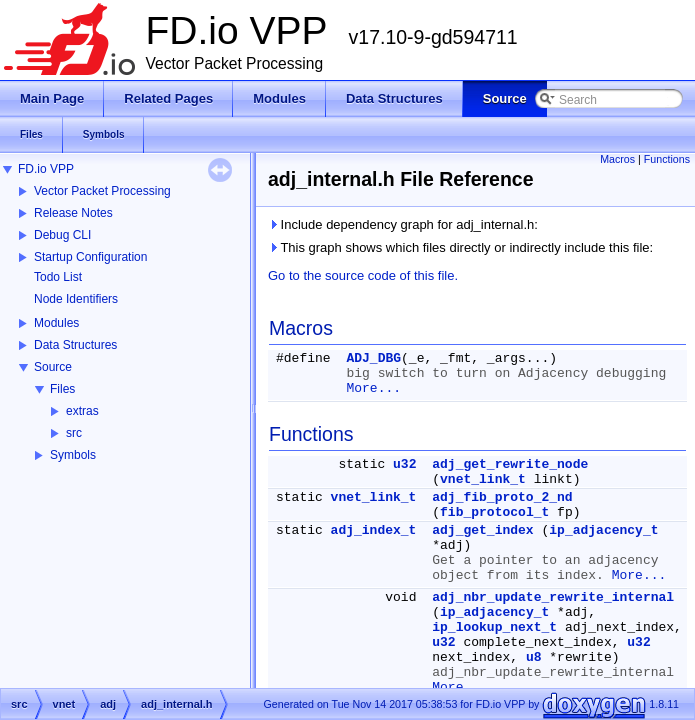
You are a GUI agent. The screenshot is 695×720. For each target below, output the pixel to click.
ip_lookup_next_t (494, 627)
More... (373, 388)
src (74, 433)
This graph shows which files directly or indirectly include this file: (460, 247)
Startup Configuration (90, 257)
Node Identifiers (76, 299)
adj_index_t (374, 530)
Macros (617, 159)
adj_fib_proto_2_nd (502, 497)
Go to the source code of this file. (363, 275)
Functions (667, 159)
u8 (534, 657)
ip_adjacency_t (603, 530)
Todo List (58, 277)
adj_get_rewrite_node (510, 464)
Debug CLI (62, 235)
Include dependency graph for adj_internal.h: (403, 224)
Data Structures (75, 345)
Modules (56, 323)
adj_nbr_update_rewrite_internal (553, 597)
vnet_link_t (483, 479)
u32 (404, 464)
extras (82, 411)
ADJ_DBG (373, 358)
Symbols (73, 455)
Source (53, 367)
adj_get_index (482, 530)
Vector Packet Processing (102, 191)
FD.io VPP (46, 169)
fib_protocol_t (494, 512)
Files (62, 389)
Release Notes (73, 213)
